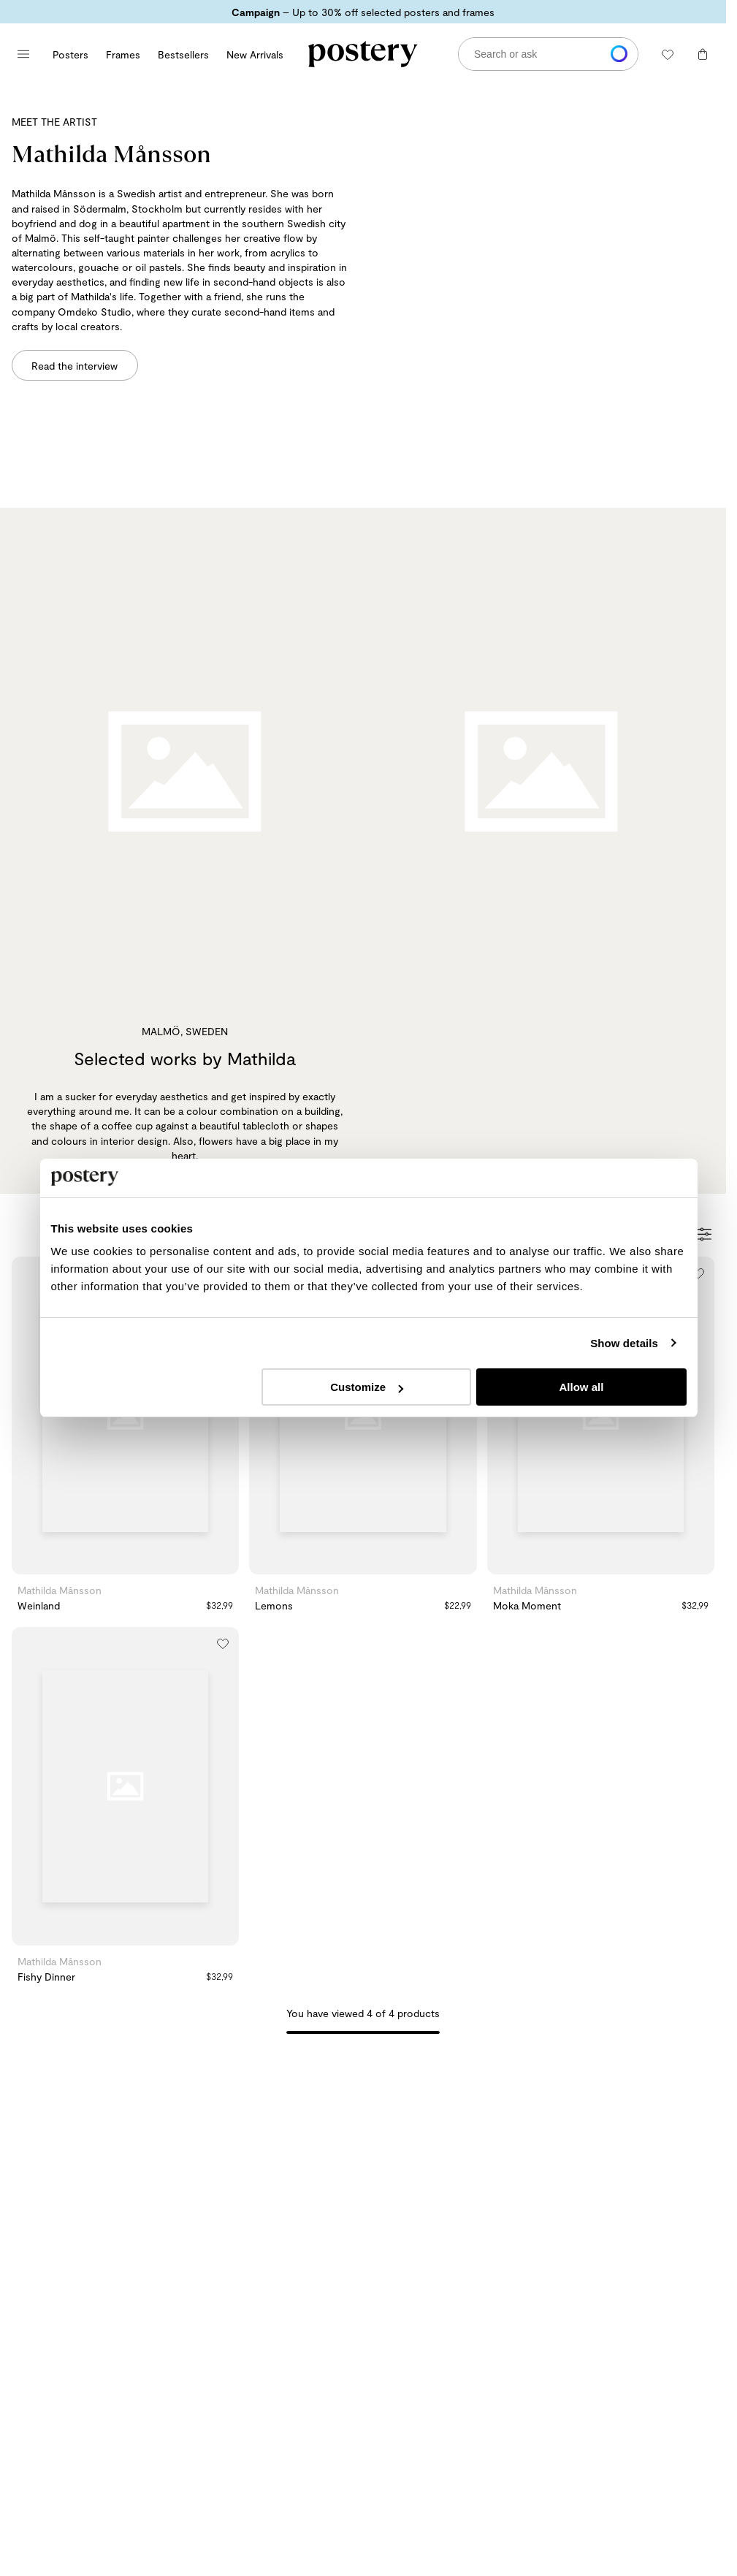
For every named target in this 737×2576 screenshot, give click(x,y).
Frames (123, 54)
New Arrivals (254, 54)
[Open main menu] (23, 54)
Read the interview (74, 365)
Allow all (582, 1387)
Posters (70, 54)
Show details (624, 1343)
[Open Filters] (704, 1235)
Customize (366, 1387)
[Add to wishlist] (698, 1273)
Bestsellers (183, 54)
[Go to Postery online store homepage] (363, 54)
